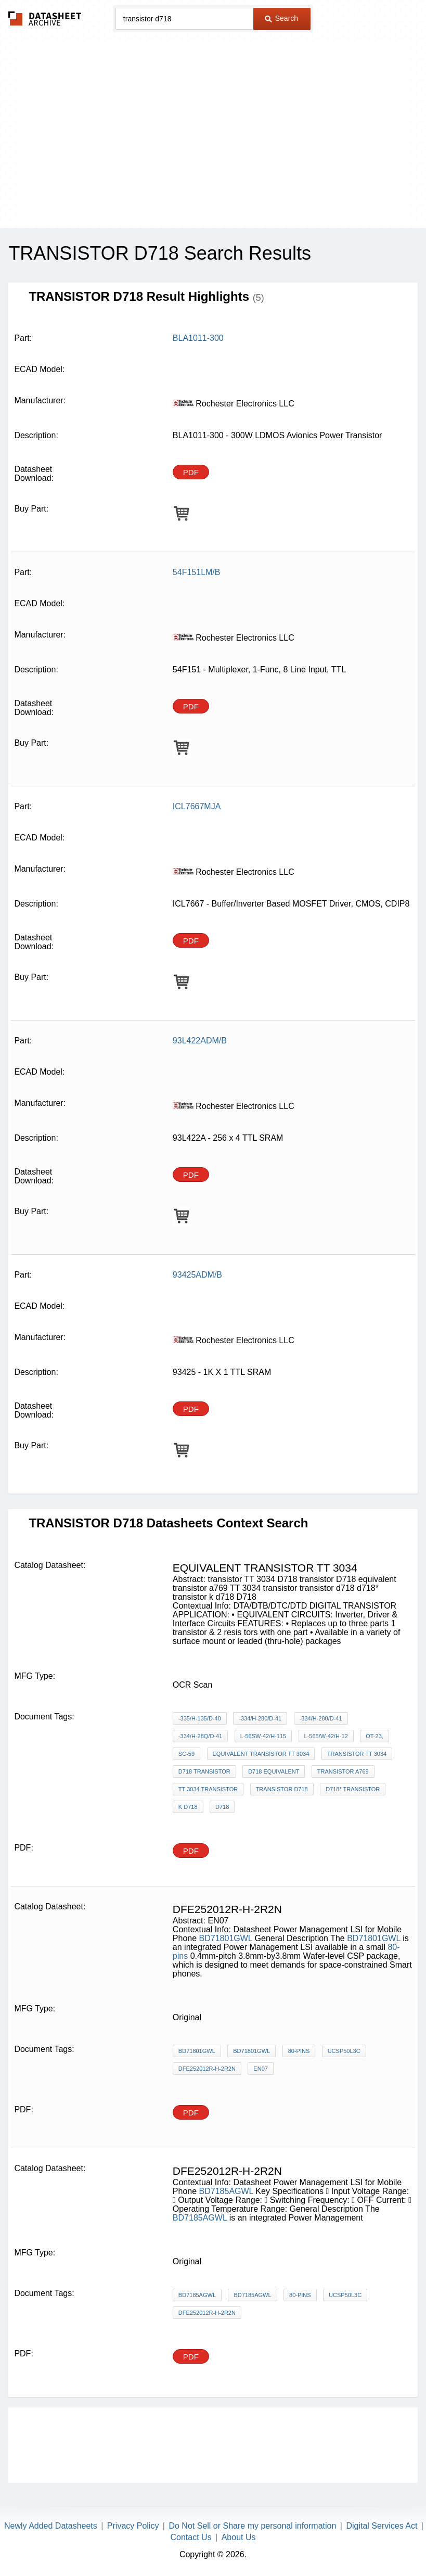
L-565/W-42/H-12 (326, 1736)
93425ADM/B (197, 1274)
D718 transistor (204, 1771)
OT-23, (374, 1736)
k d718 (188, 1807)
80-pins (299, 2051)
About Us (239, 2537)
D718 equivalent (273, 1771)
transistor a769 (343, 1771)
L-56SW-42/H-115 (263, 1736)
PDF (191, 472)
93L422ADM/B (200, 1040)
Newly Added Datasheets (50, 2525)
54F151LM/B (197, 572)
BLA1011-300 (198, 338)
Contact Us (191, 2537)
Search (281, 18)
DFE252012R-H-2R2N (207, 2068)
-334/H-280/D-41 (260, 1718)
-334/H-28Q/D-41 (200, 1736)
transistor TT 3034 (356, 1754)
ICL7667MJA (197, 806)
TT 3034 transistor (208, 1789)
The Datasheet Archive (45, 18)
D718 (222, 1807)
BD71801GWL (226, 1938)
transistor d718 (282, 1789)
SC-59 (186, 1754)
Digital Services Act (381, 2525)
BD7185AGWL (226, 2191)
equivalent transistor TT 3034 (261, 1754)
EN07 (260, 2068)
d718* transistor (353, 1789)
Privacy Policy (133, 2525)
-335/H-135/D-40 (199, 1718)
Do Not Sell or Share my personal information (252, 2525)
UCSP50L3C (344, 2051)
